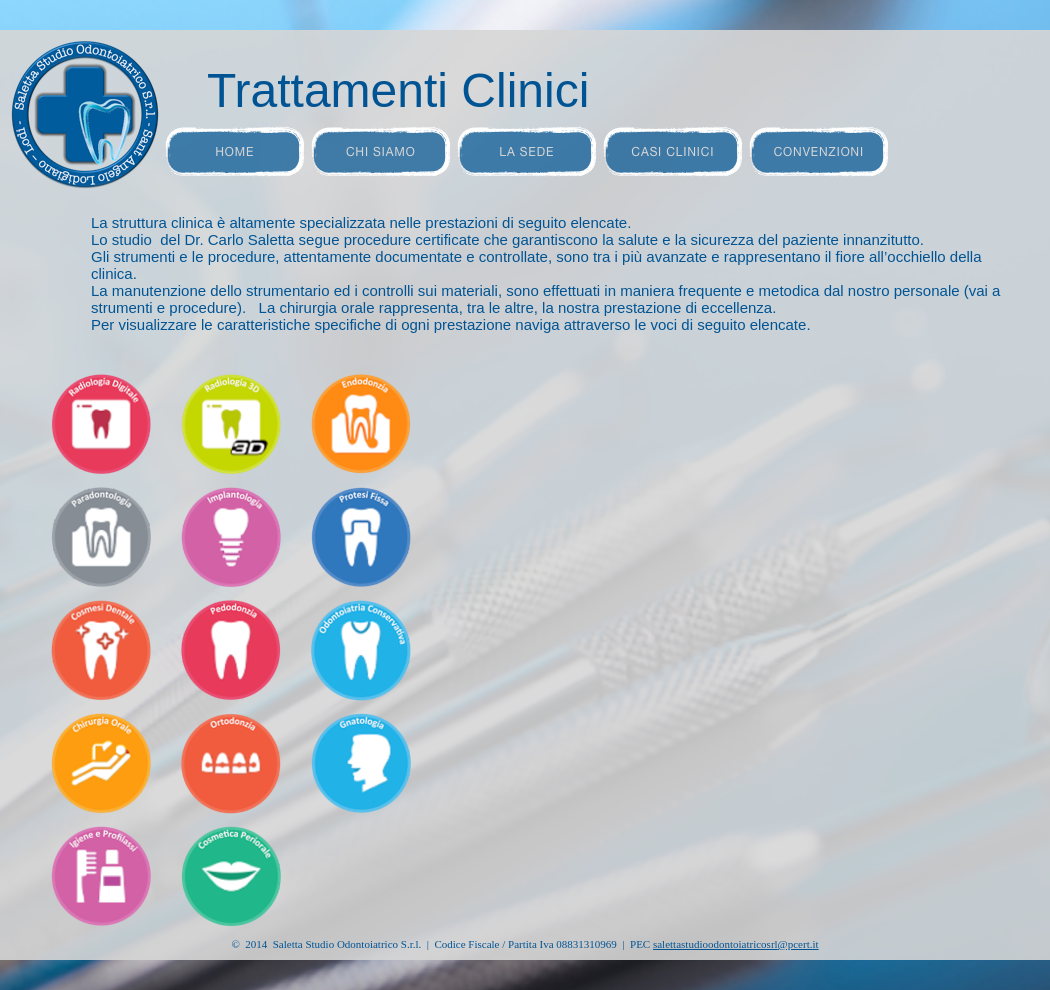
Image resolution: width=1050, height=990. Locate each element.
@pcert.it (736, 944)
